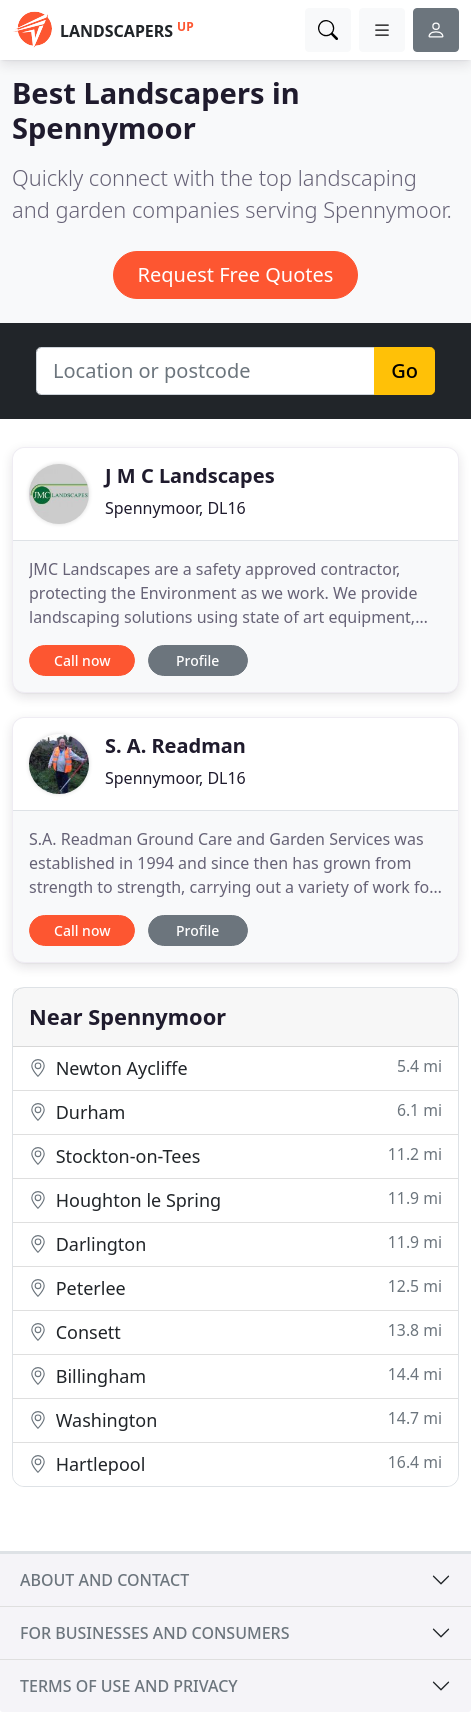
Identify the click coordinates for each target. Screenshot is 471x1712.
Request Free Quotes (236, 274)
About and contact (104, 1580)
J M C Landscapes (190, 475)
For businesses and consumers (154, 1633)
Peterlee (235, 1287)
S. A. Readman (175, 745)
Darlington (235, 1243)
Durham (235, 1111)
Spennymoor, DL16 (175, 508)
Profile (197, 660)
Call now (82, 660)
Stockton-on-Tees (235, 1155)
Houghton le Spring (235, 1199)
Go (404, 370)
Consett (235, 1331)
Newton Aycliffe (235, 1067)
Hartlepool (235, 1463)
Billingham (235, 1375)
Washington (235, 1419)
